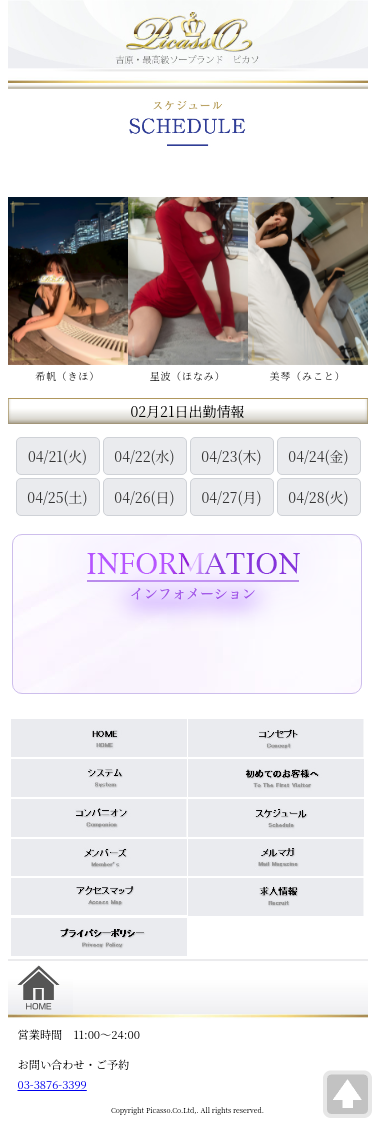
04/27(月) (231, 497)
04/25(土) (57, 497)
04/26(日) (144, 497)
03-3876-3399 (52, 1084)
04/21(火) (57, 456)
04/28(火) (318, 497)
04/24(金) (318, 456)
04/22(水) (144, 456)
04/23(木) (231, 456)
